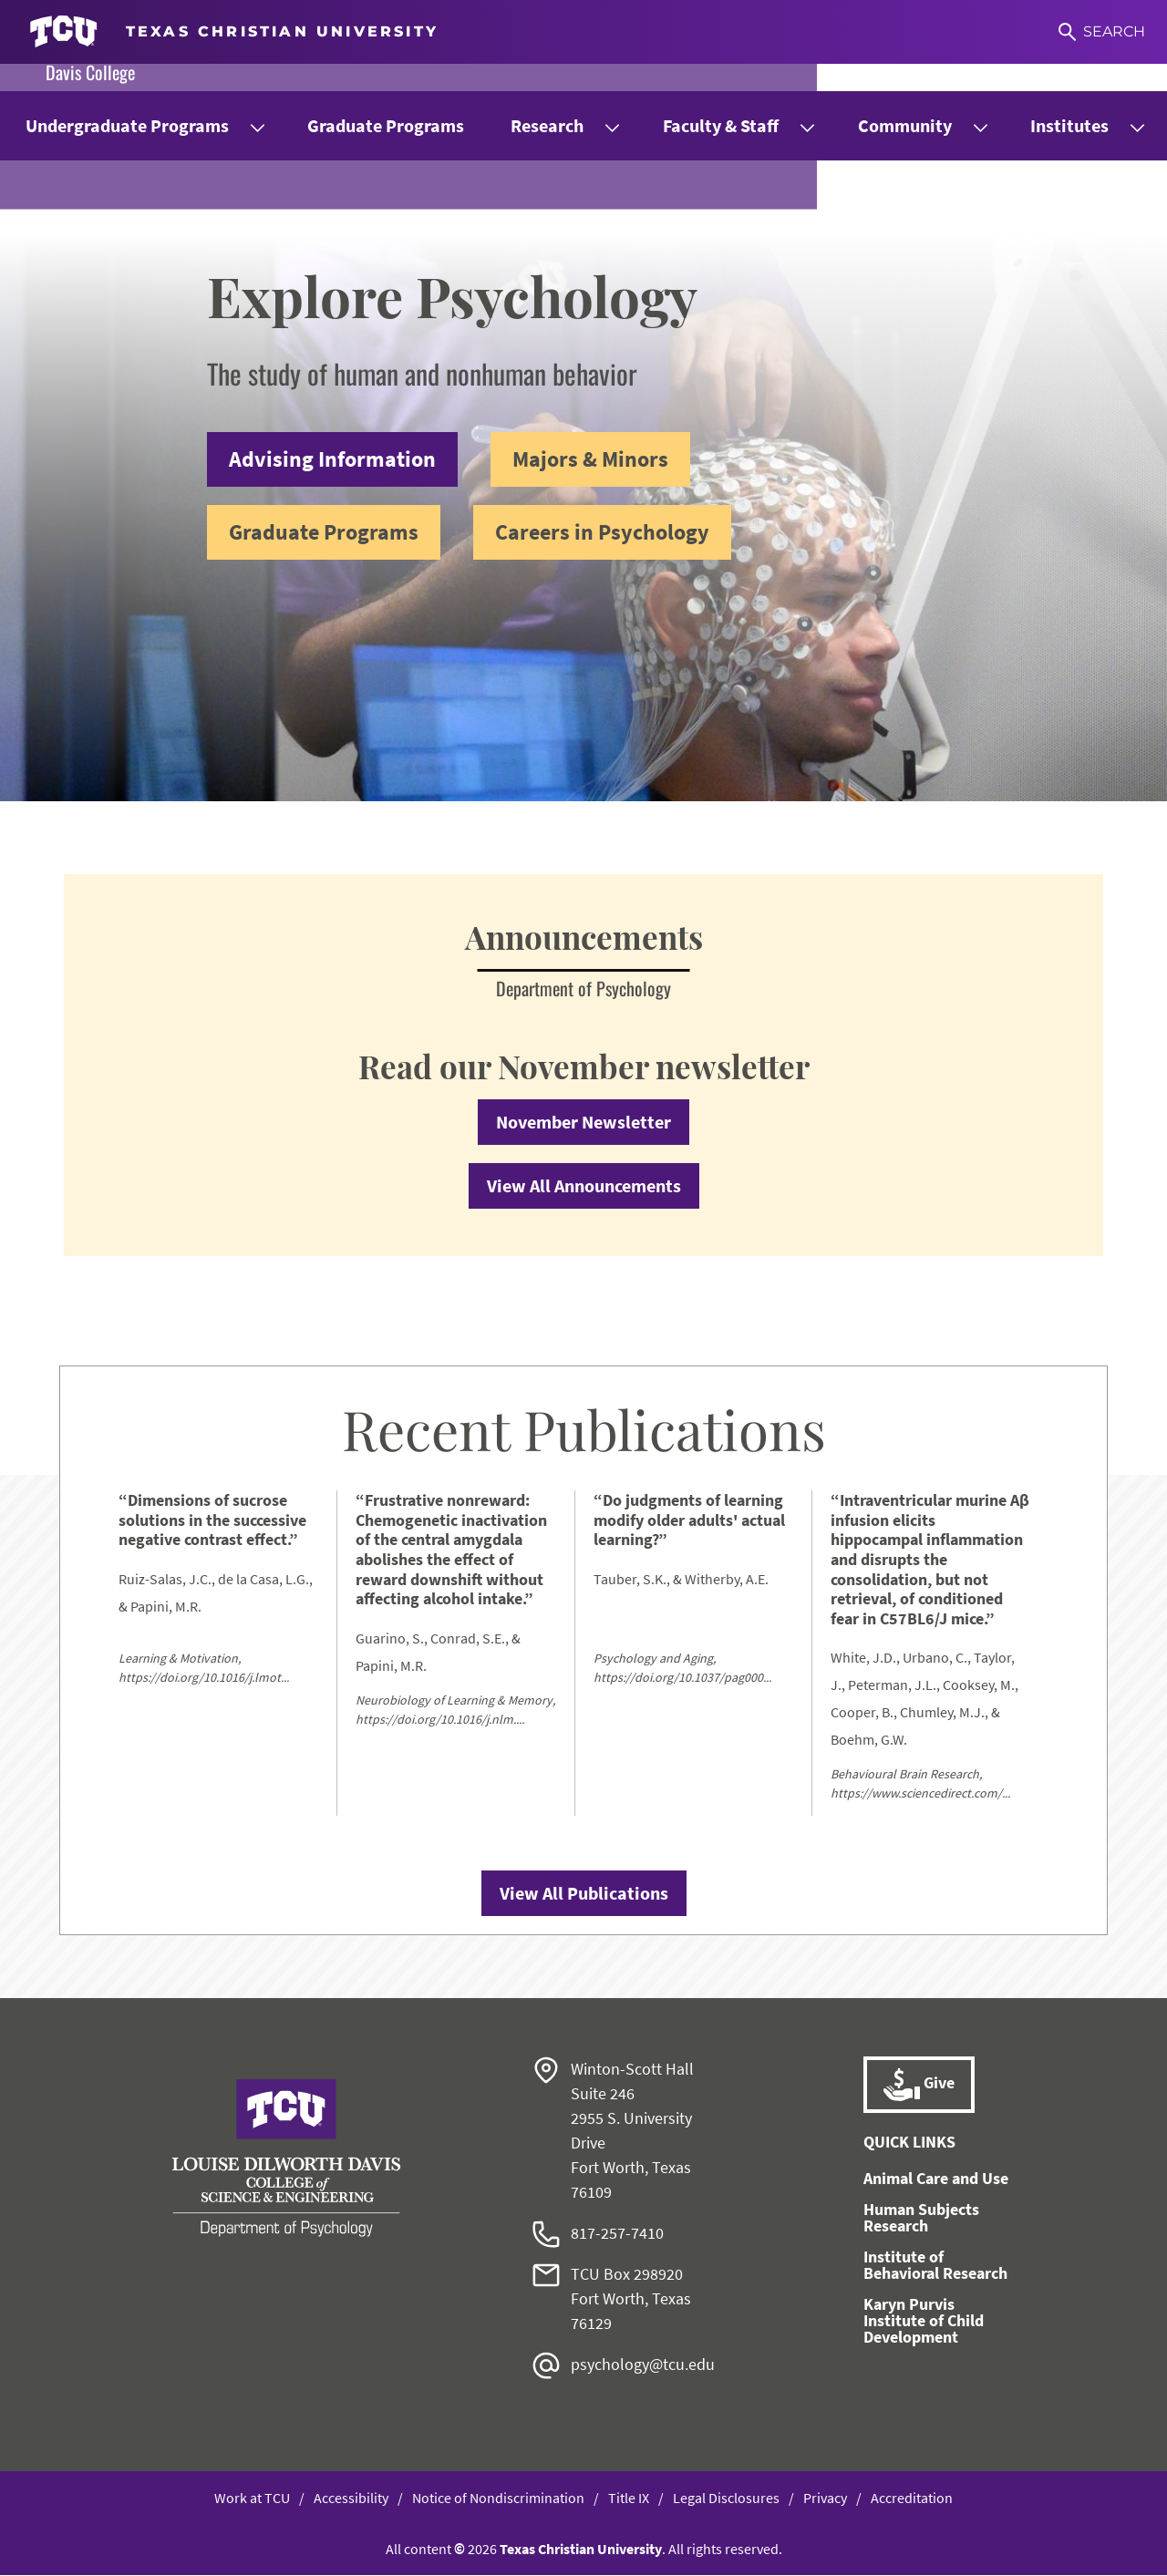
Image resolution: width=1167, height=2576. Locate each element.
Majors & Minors (590, 459)
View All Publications (584, 1893)
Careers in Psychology (602, 532)
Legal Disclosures (726, 2498)
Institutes (1069, 125)
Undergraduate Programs (127, 125)
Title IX (628, 2498)
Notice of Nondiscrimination (498, 2498)
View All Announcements (584, 1186)
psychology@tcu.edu (643, 2364)
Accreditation (912, 2498)
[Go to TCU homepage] (234, 31)
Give (919, 2085)
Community (905, 125)
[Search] (1102, 32)
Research (547, 125)
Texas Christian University (581, 2549)
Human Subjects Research (921, 2218)
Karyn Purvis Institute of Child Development (923, 2321)
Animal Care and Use (935, 2179)
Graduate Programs (385, 125)
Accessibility (351, 2498)
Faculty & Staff (721, 125)
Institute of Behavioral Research (935, 2265)
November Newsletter (583, 1122)
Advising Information (332, 459)
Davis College (90, 72)
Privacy (825, 2498)
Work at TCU (252, 2498)
